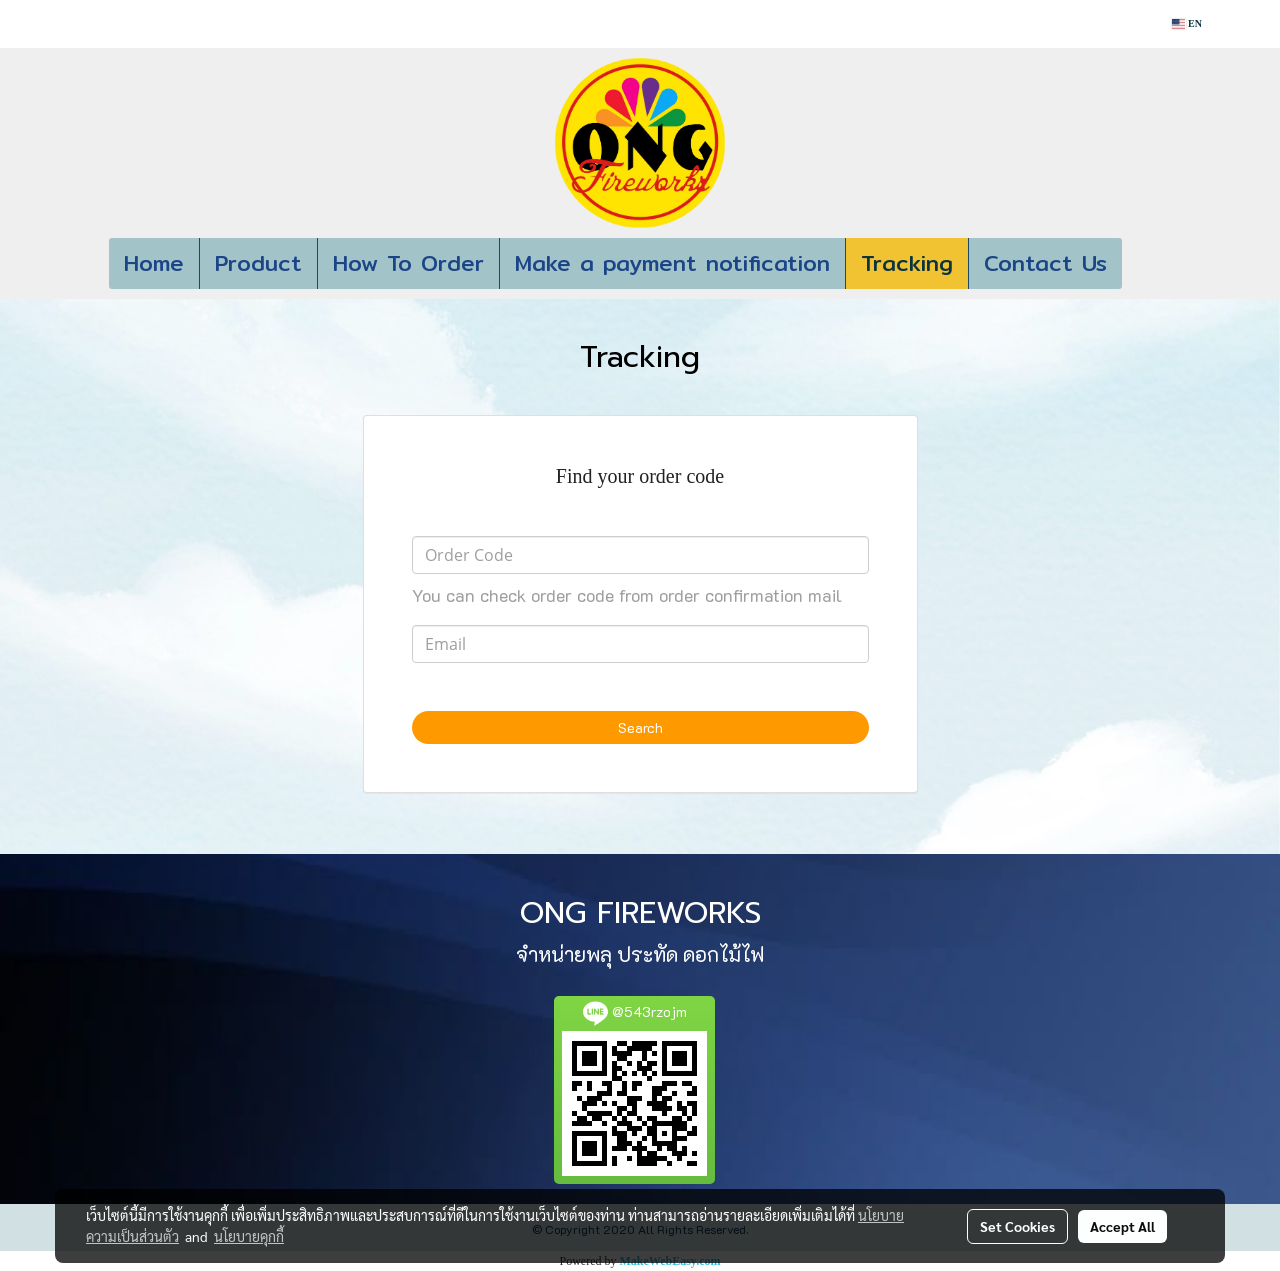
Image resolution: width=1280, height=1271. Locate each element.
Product (258, 263)
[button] (1152, 264)
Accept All (1122, 1226)
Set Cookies (1017, 1226)
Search (640, 727)
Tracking (907, 263)
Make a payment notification (672, 263)
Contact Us (1045, 263)
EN (1187, 23)
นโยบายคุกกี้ (249, 1236)
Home (154, 263)
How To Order (408, 263)
